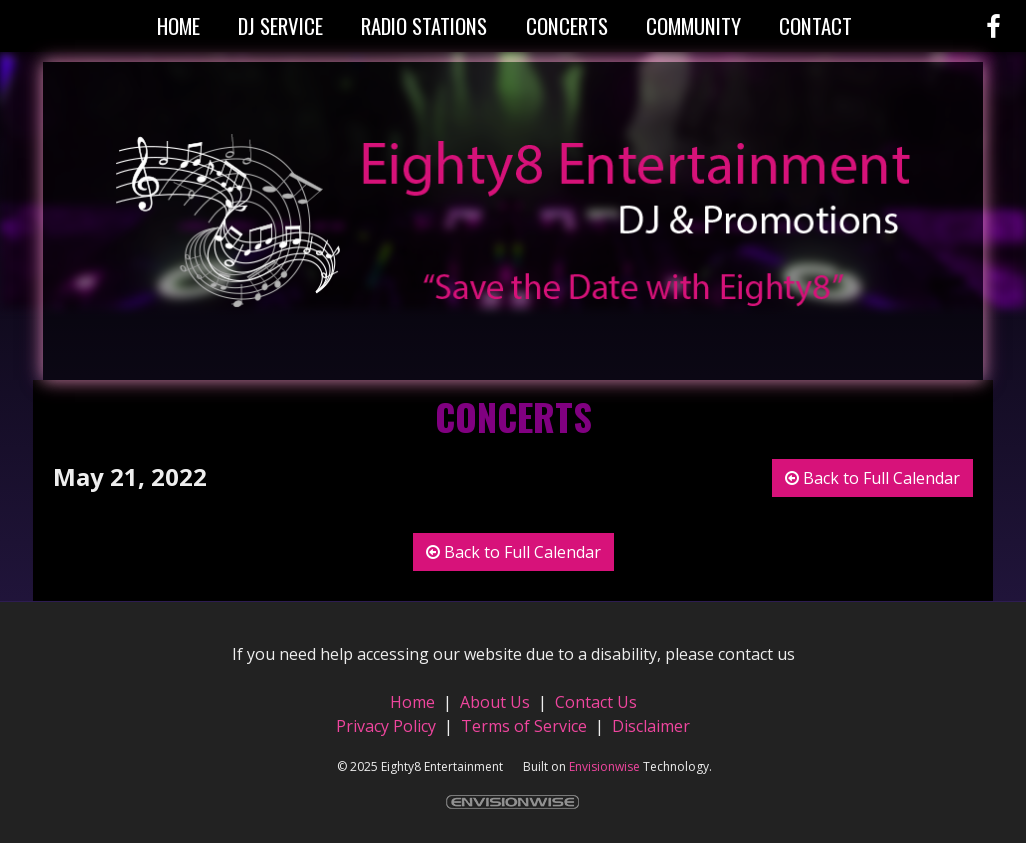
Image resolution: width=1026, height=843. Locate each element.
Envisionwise (604, 766)
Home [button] (178, 25)
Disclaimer (651, 726)
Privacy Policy (386, 726)
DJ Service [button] (280, 25)
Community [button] (693, 25)
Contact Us (596, 702)
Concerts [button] (567, 25)
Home (414, 702)
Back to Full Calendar (872, 478)
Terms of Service (524, 726)
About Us (495, 702)
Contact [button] (815, 25)
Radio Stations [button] (424, 25)
